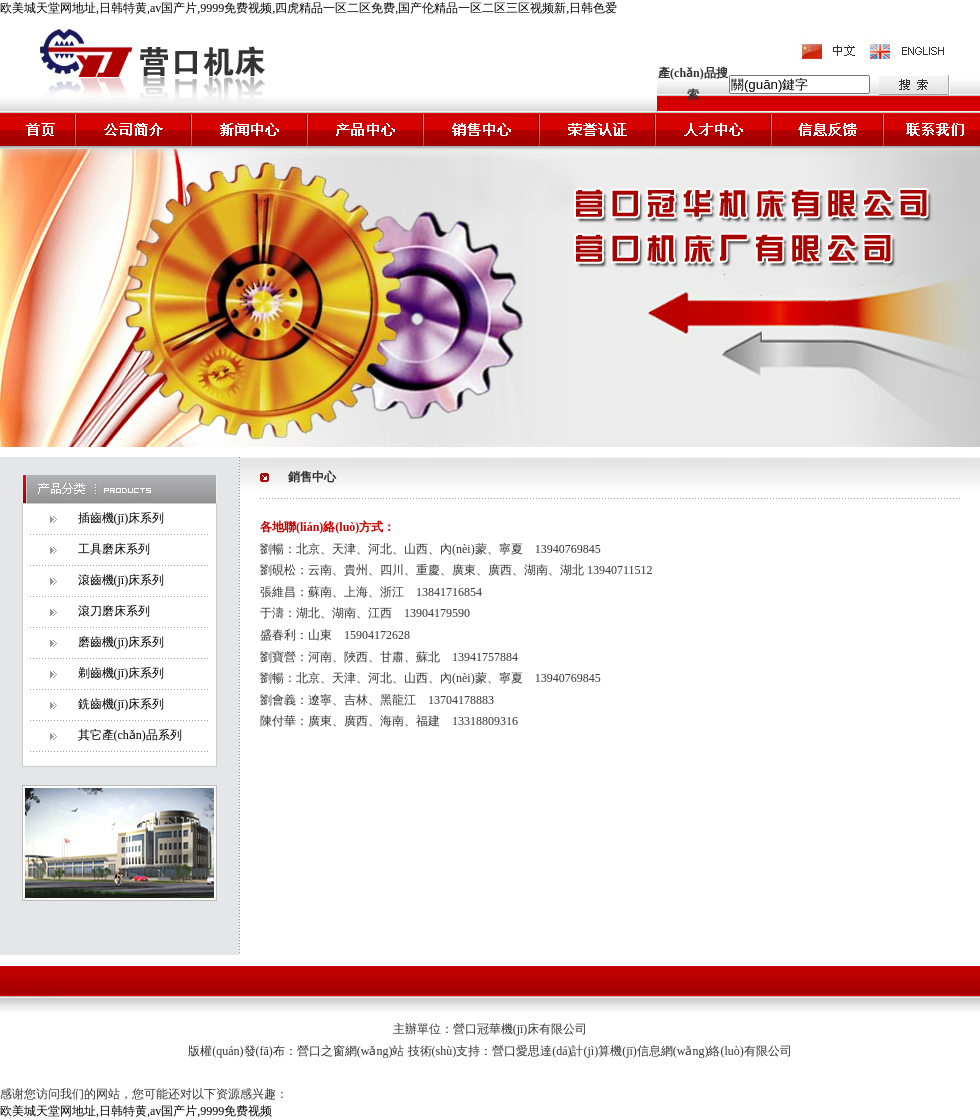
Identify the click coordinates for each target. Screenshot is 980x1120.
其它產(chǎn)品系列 (130, 735)
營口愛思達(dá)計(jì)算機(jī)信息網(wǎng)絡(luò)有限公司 (642, 1051)
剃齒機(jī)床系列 (121, 673)
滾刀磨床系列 (114, 611)
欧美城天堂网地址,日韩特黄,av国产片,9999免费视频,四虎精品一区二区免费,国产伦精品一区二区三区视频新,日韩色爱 (308, 8)
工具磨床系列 (114, 549)
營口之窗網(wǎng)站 (352, 1051)
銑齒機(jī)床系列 (121, 704)
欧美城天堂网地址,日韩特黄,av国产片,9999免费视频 (136, 1111)
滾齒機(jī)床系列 (121, 580)
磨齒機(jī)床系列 (121, 642)
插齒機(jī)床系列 (121, 518)
